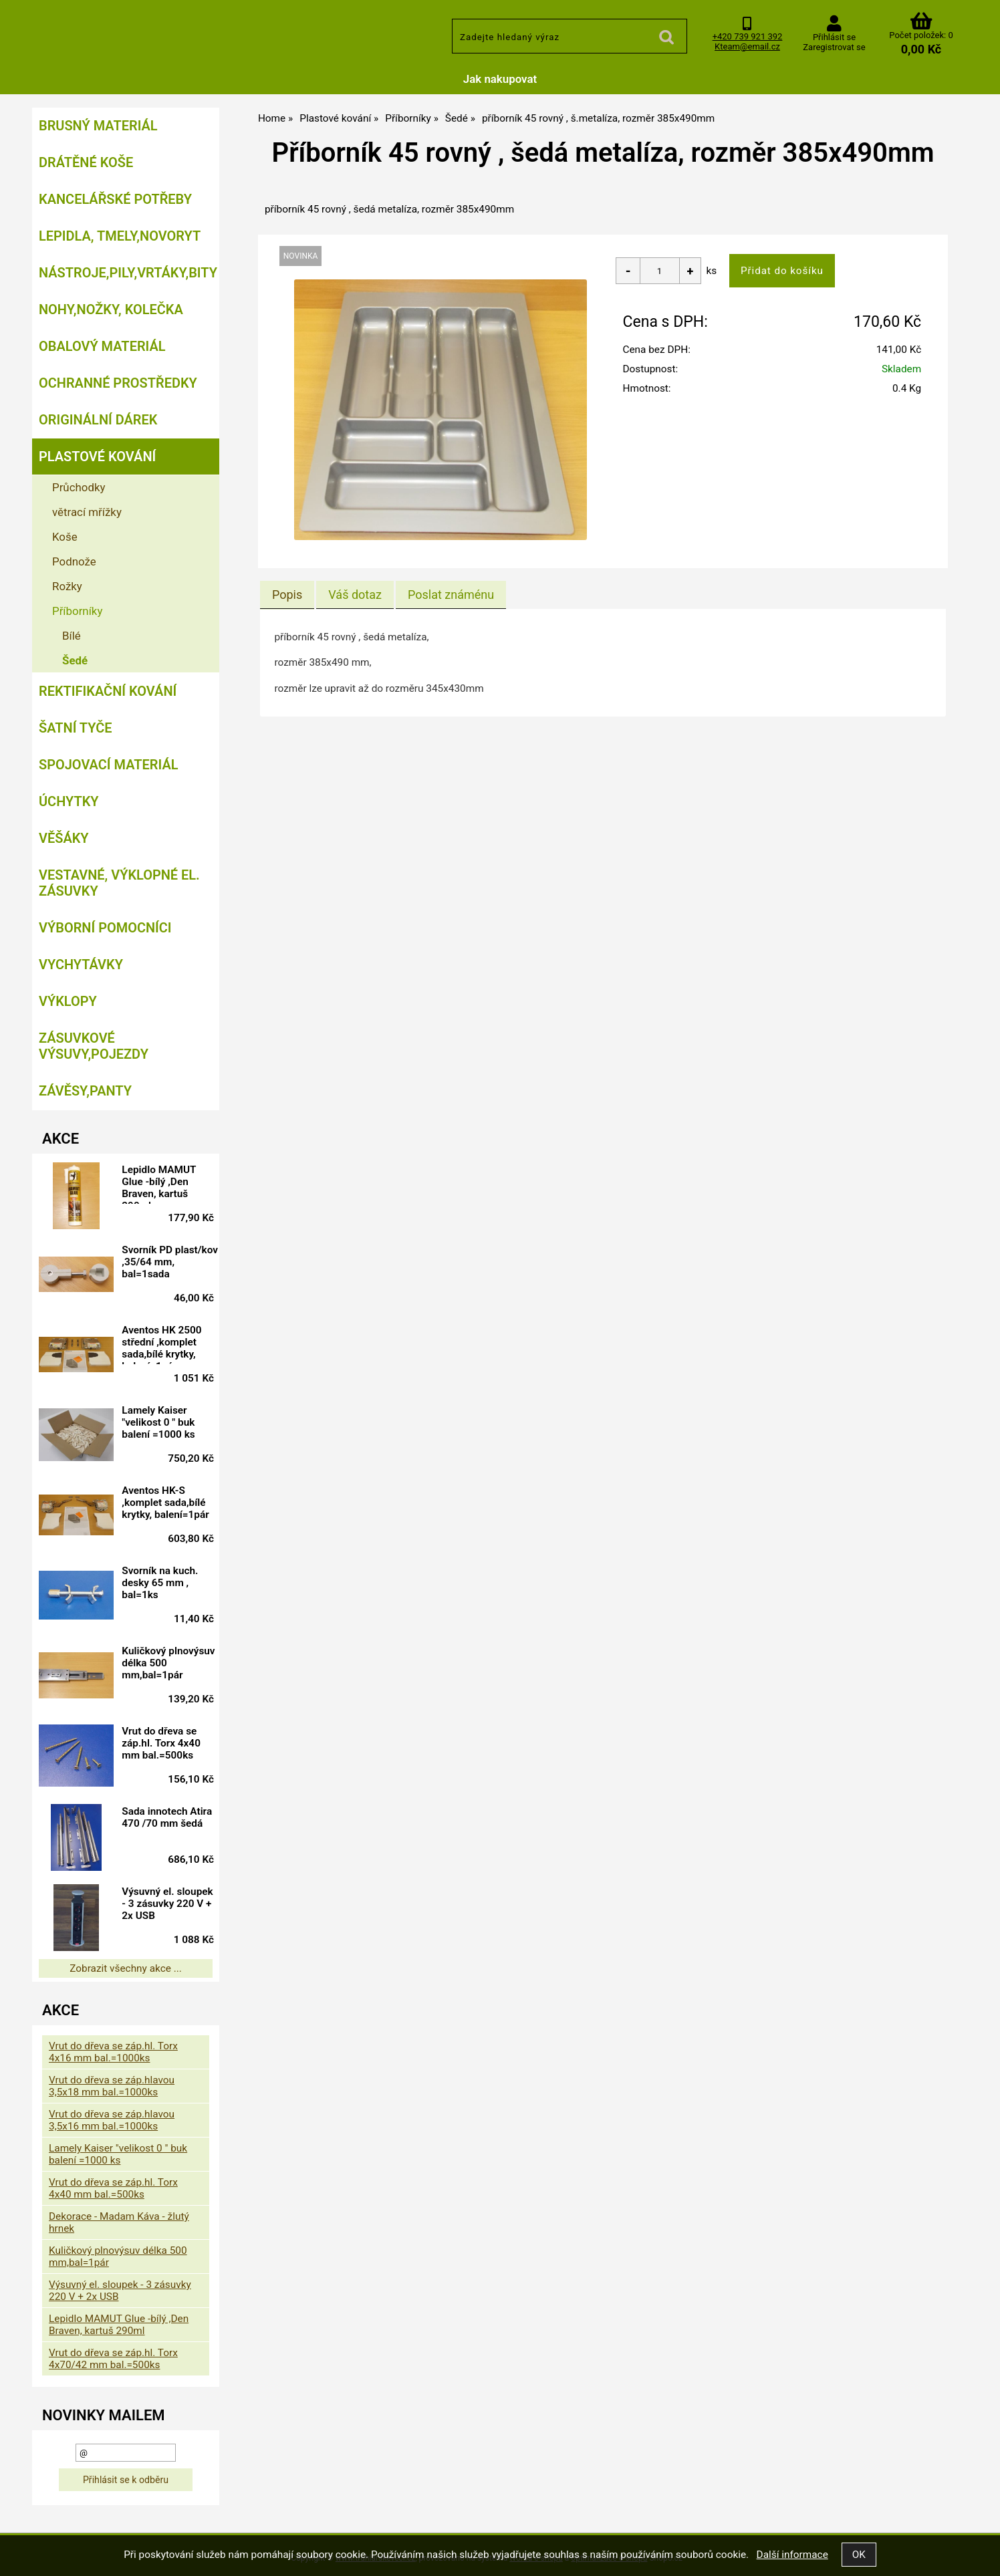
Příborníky (77, 611)
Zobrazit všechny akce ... (126, 1968)
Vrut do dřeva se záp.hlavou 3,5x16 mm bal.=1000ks (111, 2120)
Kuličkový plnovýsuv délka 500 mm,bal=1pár (171, 1663)
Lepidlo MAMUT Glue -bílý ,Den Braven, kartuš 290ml (168, 1184)
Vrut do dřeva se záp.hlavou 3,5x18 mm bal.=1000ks (111, 2086)
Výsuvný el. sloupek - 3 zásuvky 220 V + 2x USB (168, 1906)
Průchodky (78, 487)
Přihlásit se (834, 37)
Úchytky (69, 801)
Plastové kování (97, 456)
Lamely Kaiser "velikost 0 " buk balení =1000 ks (167, 1422)
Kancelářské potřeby (115, 199)
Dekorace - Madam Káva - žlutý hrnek (119, 2222)
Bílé (71, 635)
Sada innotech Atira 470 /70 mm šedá (171, 1823)
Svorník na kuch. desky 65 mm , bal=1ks (169, 1583)
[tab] (287, 595)
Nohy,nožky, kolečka (111, 309)
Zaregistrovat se (834, 47)
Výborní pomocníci (105, 928)
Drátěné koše (86, 162)
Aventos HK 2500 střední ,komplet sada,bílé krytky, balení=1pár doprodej (171, 1344)
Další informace (792, 2555)
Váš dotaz (355, 595)
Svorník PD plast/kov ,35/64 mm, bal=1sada (169, 1262)
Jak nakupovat (500, 79)
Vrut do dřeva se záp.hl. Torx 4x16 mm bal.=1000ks (113, 2052)
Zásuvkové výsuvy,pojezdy (93, 1046)
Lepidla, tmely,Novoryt (120, 236)
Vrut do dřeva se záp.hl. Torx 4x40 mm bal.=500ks (170, 1743)
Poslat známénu (451, 595)
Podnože (74, 561)
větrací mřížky (87, 512)
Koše (65, 536)
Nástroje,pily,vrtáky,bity (128, 273)
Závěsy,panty (85, 1091)
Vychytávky (81, 964)
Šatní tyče (75, 728)
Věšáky (64, 838)
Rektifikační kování (107, 691)
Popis (287, 595)
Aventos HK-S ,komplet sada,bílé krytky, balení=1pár (174, 1503)
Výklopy (68, 1001)
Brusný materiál (98, 126)
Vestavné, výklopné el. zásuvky (119, 883)
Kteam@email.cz (747, 46)
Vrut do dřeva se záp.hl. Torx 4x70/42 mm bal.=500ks (113, 2359)
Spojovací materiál (108, 765)
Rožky (67, 586)
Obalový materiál (102, 346)
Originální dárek (98, 420)
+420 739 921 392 (748, 36)
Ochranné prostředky (118, 383)
